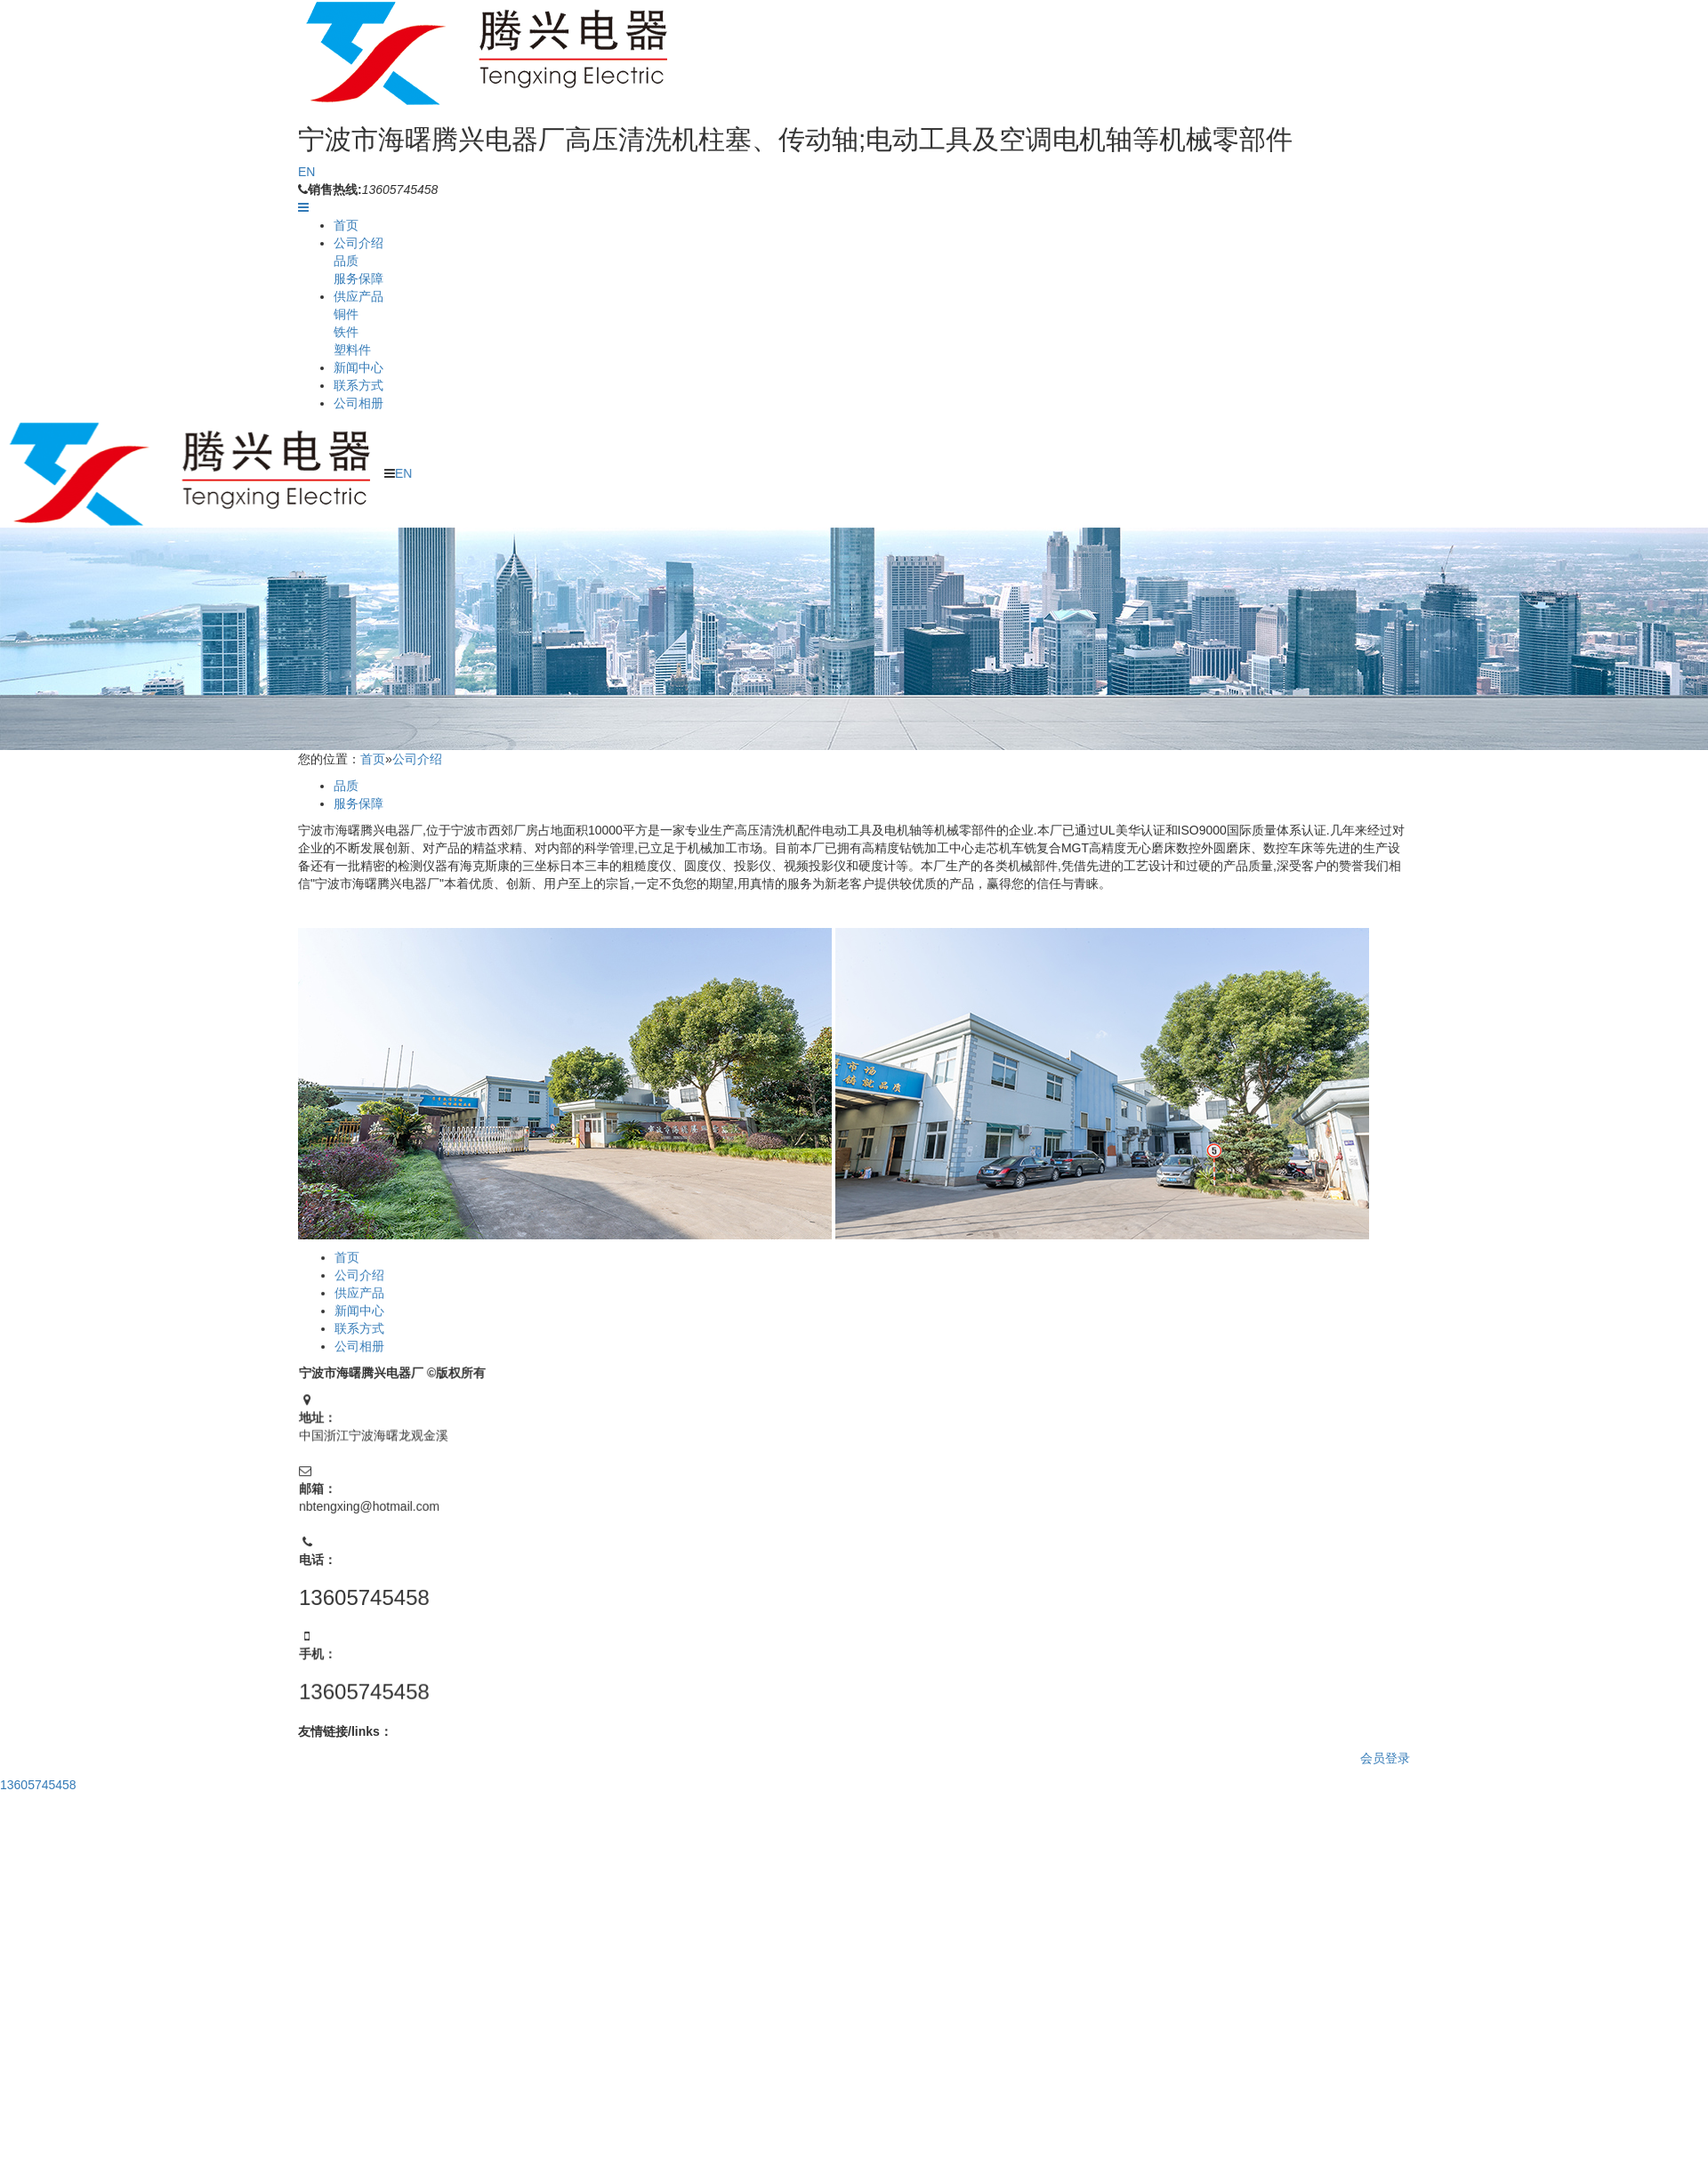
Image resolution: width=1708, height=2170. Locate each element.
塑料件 (352, 350)
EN (306, 172)
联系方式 (358, 385)
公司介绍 (358, 243)
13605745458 (38, 1785)
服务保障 (358, 278)
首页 (346, 225)
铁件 (346, 332)
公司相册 (358, 403)
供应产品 (358, 296)
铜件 (346, 314)
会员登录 (1385, 1758)
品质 (346, 261)
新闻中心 (358, 367)
